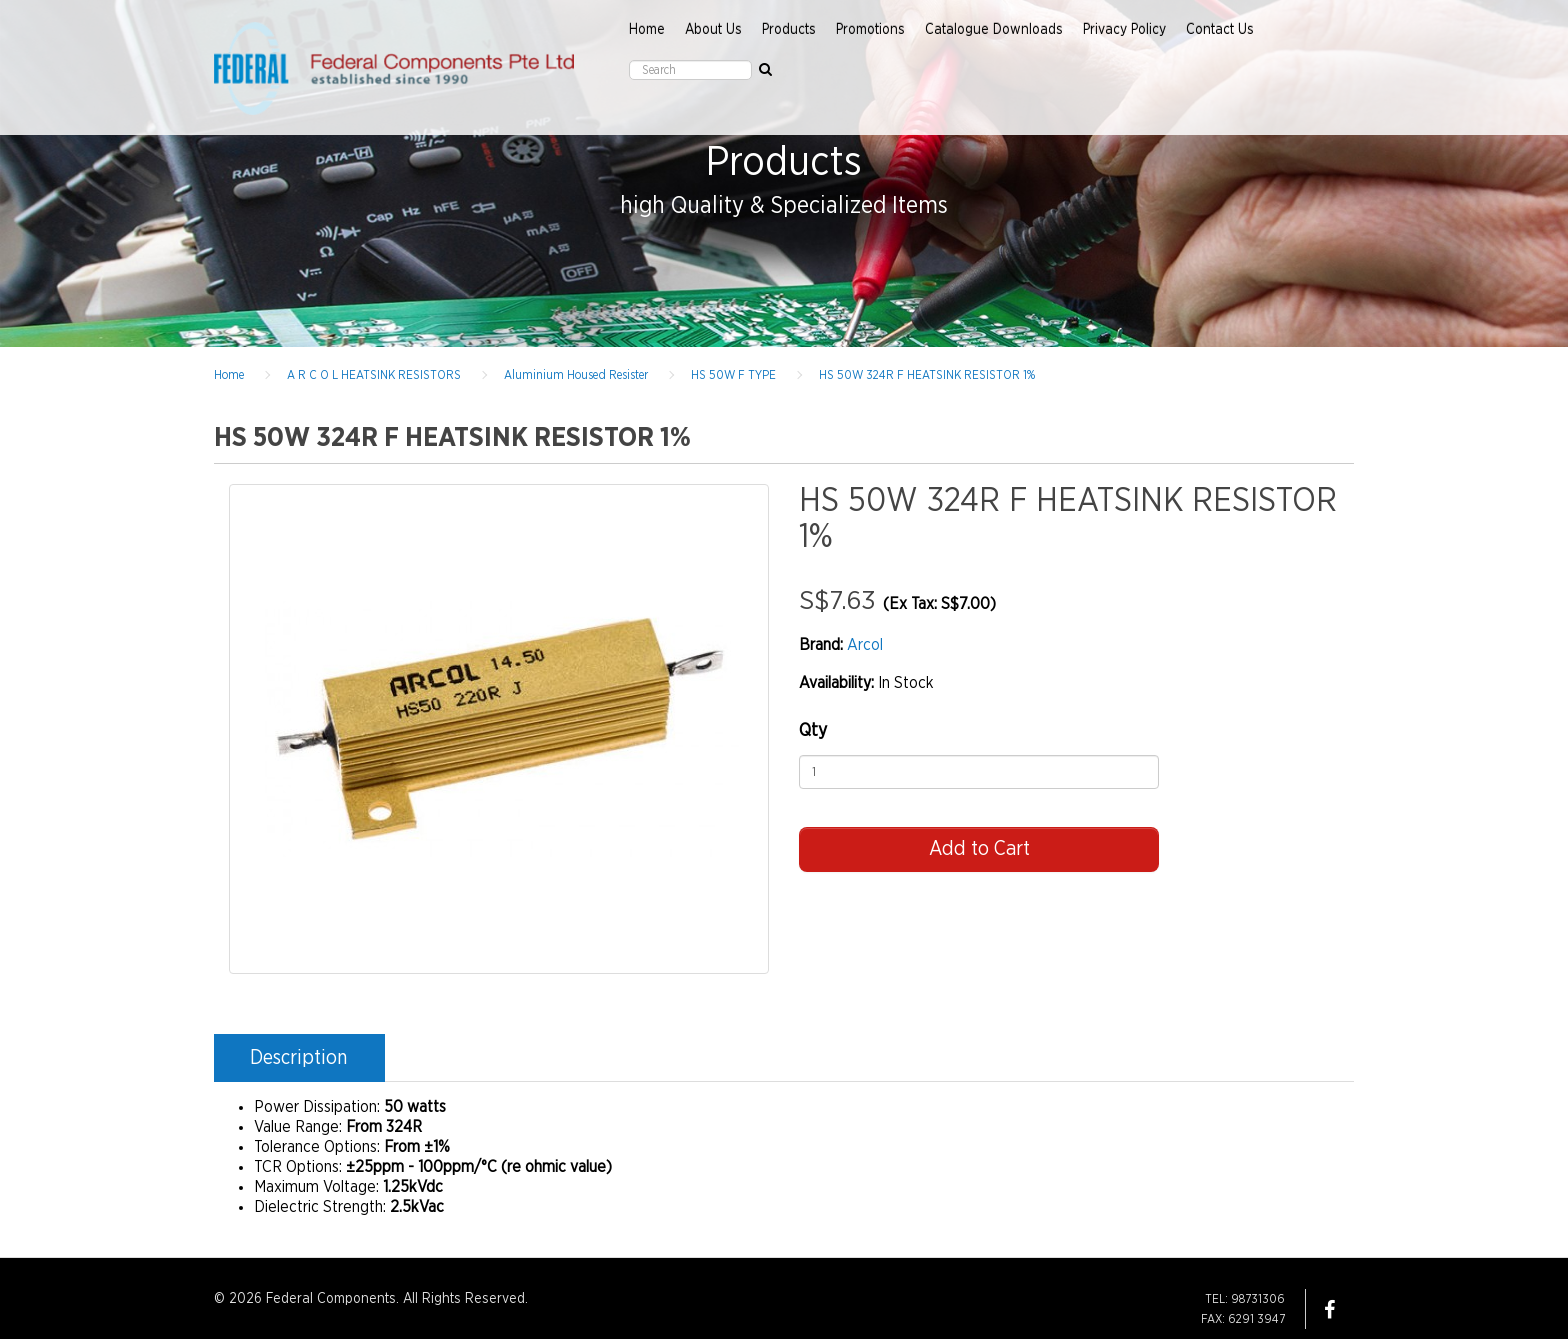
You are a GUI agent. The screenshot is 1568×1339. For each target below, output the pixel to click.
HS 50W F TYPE (733, 375)
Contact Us (1220, 30)
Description (298, 1058)
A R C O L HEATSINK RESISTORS (374, 375)
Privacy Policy (1124, 30)
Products (789, 30)
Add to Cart (979, 849)
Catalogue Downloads (994, 30)
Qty (813, 731)
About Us (713, 30)
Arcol (865, 645)
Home (647, 30)
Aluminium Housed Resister (576, 375)
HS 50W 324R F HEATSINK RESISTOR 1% (927, 375)
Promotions (870, 30)
